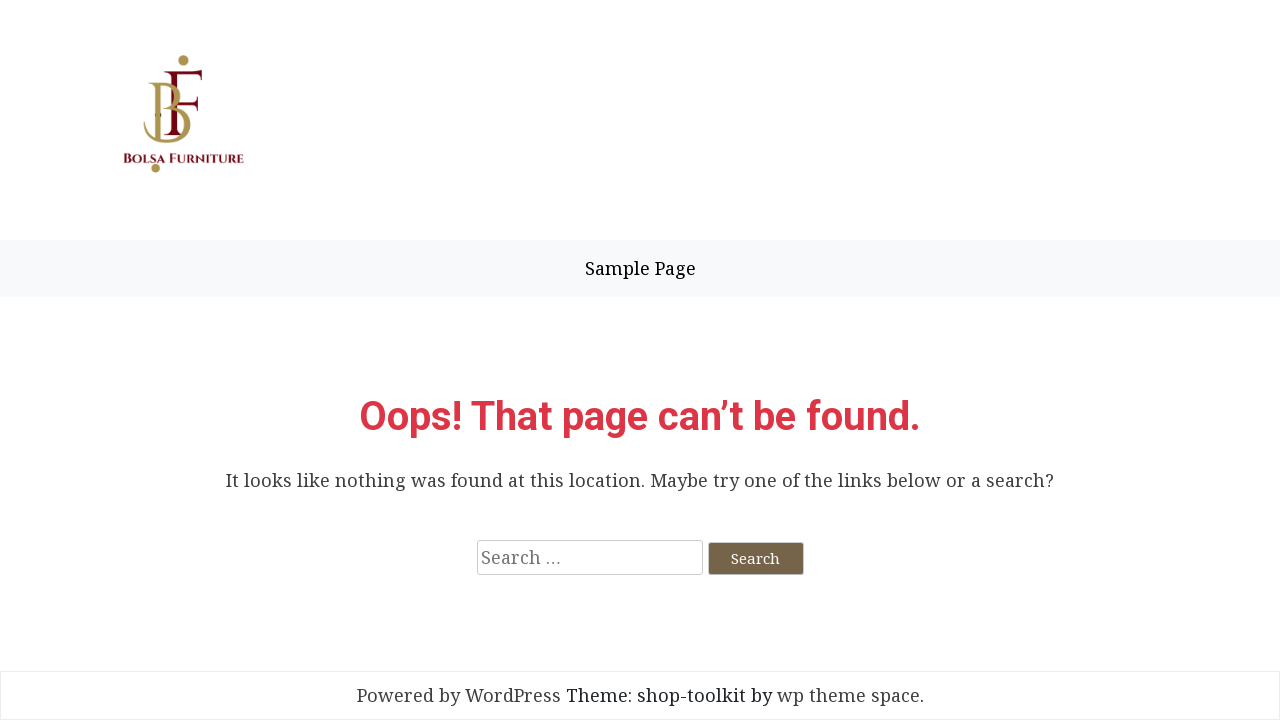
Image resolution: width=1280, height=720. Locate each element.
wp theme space (848, 695)
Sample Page (640, 268)
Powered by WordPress (459, 695)
